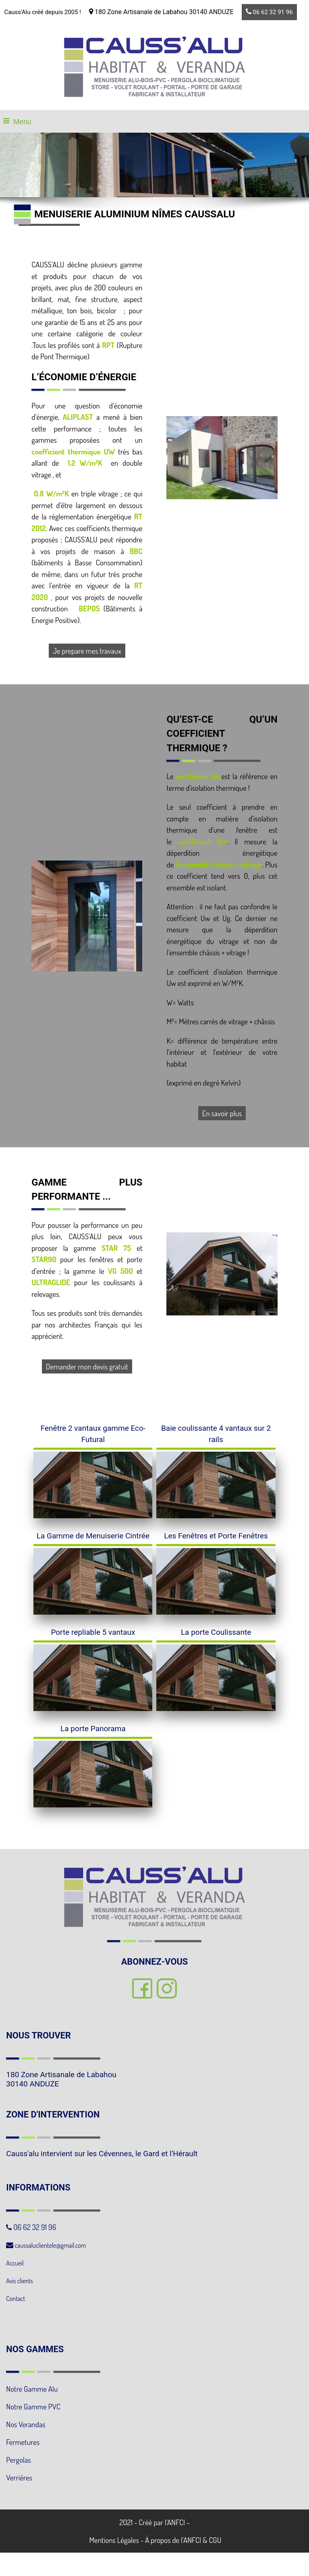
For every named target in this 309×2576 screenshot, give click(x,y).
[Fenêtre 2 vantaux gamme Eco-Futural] (92, 1437)
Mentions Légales (113, 2540)
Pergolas (18, 2460)
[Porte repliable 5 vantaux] (92, 1635)
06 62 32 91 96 (269, 12)
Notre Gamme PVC (33, 2406)
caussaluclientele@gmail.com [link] (46, 2245)
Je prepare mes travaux (87, 651)
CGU (215, 2540)
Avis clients (19, 2281)
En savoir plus (222, 1113)
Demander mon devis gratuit (87, 1366)
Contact (15, 2299)
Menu (22, 121)
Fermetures (22, 2442)
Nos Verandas (25, 2424)
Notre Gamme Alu (32, 2389)
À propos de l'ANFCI (173, 2540)
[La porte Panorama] (92, 1732)
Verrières (19, 2477)
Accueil (14, 2263)
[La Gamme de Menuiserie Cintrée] (92, 1539)
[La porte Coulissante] (215, 1635)
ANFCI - (178, 2522)
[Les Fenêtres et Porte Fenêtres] (215, 1539)
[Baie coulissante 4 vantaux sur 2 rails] (215, 1437)
